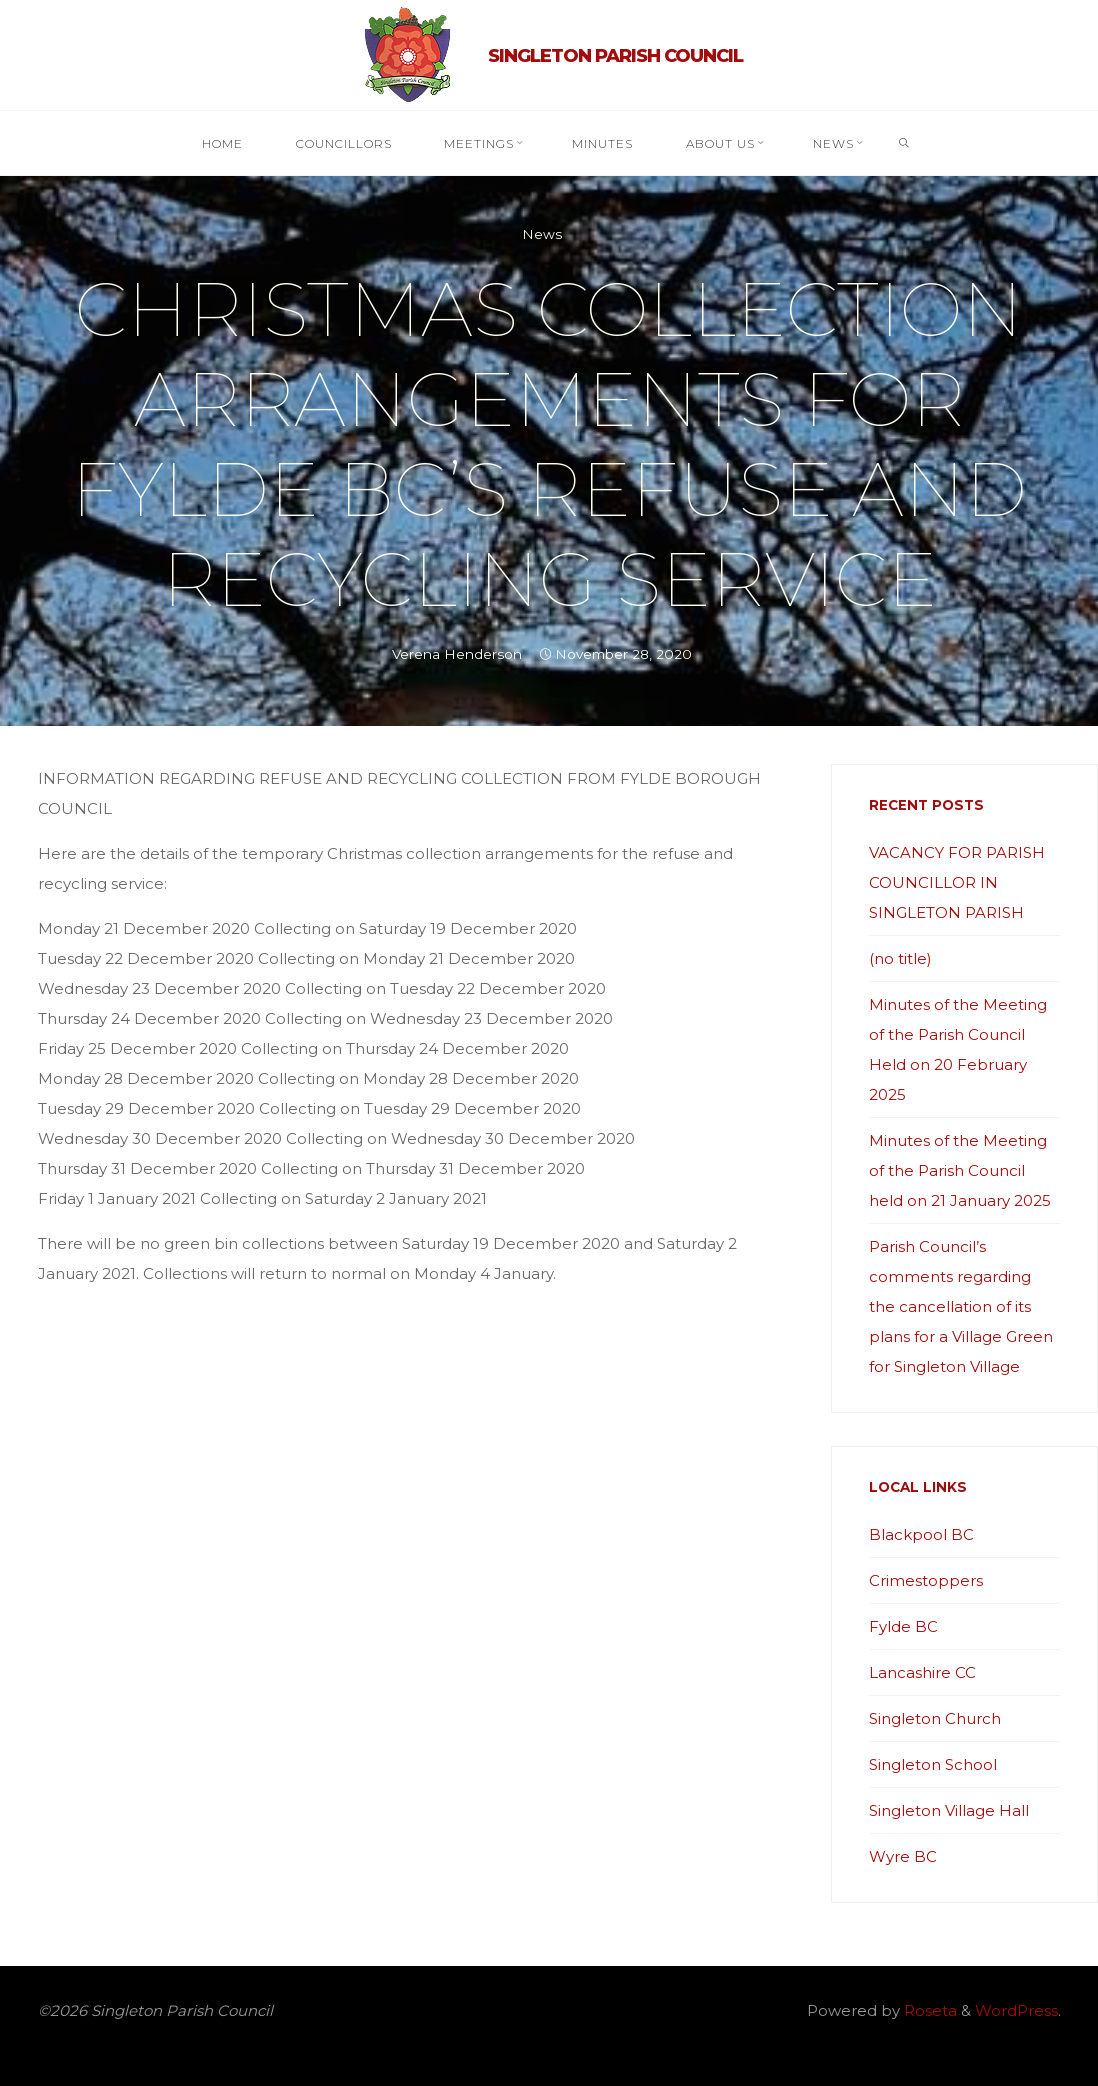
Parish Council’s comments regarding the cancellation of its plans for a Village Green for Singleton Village (961, 1306)
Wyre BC (903, 1856)
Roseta (928, 2010)
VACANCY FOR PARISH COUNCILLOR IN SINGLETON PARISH (957, 882)
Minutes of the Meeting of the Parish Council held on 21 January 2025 (960, 1170)
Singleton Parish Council (615, 56)
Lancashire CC (922, 1672)
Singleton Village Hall (949, 1810)
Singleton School (933, 1764)
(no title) (900, 958)
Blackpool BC (921, 1534)
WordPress (1016, 2010)
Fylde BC (903, 1626)
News (542, 234)
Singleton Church (935, 1718)
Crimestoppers (926, 1580)
